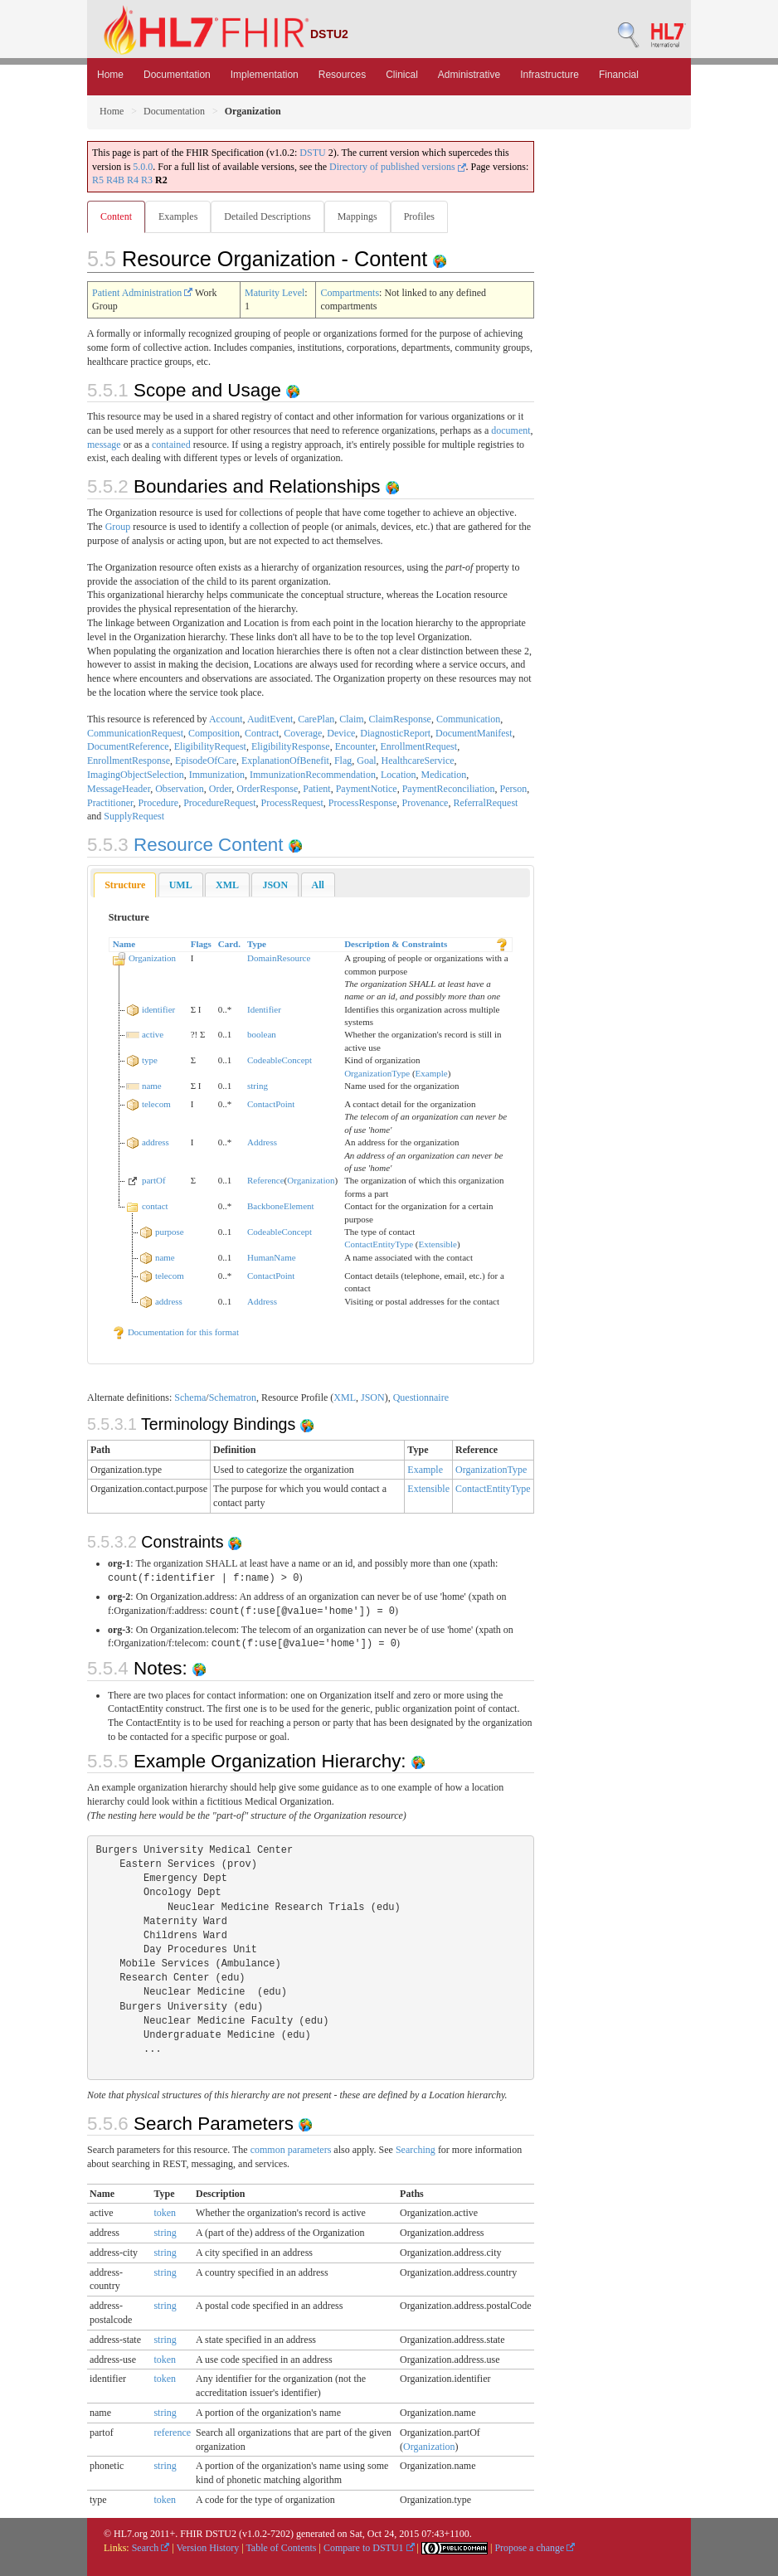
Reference (265, 1180)
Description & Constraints (395, 944)
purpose (169, 1232)
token (164, 2213)
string (257, 1086)
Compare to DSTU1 (369, 2548)
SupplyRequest (134, 816)
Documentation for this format (175, 1332)
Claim (351, 719)
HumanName (271, 1257)
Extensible (437, 1244)
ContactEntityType (378, 1244)
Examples (177, 216)
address (155, 1142)
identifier (158, 1009)
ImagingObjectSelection (135, 774)
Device (341, 733)
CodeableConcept (279, 1060)
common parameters (291, 2150)
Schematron (232, 1397)
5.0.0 (143, 167)
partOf (154, 1180)
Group (118, 526)
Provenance (424, 803)
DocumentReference (128, 746)
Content (116, 216)
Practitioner (110, 803)
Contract (262, 733)
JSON (373, 1397)
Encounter (355, 746)
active (152, 1034)
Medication (444, 774)
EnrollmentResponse (128, 760)
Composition (214, 733)
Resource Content (188, 844)
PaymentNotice (366, 789)
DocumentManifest (474, 733)
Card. (229, 944)
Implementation (265, 74)
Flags (201, 944)
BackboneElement (280, 1206)
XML (344, 1397)
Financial (619, 74)
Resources (342, 74)
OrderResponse (267, 789)
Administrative (469, 74)
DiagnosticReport (395, 733)
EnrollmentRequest (418, 746)
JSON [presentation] (275, 885)
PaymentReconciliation (448, 789)
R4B (115, 180)
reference (172, 2432)
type (150, 1060)
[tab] (125, 885)
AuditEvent (270, 719)
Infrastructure (549, 74)
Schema (190, 1397)
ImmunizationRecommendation (313, 774)
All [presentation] (318, 885)
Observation (179, 789)
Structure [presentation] (125, 885)
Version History (208, 2548)
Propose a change (534, 2548)
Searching (415, 2150)
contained (171, 444)
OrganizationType (377, 1073)
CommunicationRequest (135, 733)
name (152, 1086)
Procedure (159, 803)
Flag (343, 760)
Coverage (303, 733)
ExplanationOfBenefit (285, 760)
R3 (147, 180)
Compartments (349, 293)
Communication (468, 719)
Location (398, 774)
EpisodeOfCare (205, 760)
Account (226, 719)
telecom (156, 1104)
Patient (316, 789)
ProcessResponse (362, 803)
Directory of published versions (397, 167)
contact (155, 1206)
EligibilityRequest (210, 746)
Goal (366, 760)
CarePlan (316, 719)
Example (432, 1073)
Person (514, 789)
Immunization (217, 774)
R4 (133, 180)
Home (110, 74)
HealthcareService (418, 760)
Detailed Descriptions (267, 216)
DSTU (312, 152)
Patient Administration (142, 293)
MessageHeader (118, 789)
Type (256, 944)
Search (151, 2548)
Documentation (177, 74)
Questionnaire (421, 1397)
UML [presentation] (180, 885)
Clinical (402, 74)
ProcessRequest (291, 803)
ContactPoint (270, 1104)
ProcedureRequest (219, 803)
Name (124, 944)
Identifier (264, 1009)
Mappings (357, 216)
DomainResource (278, 958)
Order (220, 789)
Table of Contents (281, 2548)
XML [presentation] (227, 885)
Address (262, 1142)
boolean (261, 1034)
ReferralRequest (485, 803)
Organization (152, 958)
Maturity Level (274, 293)
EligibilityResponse (290, 746)
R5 (98, 180)
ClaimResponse (400, 719)
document (510, 430)
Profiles (419, 216)
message (104, 444)
